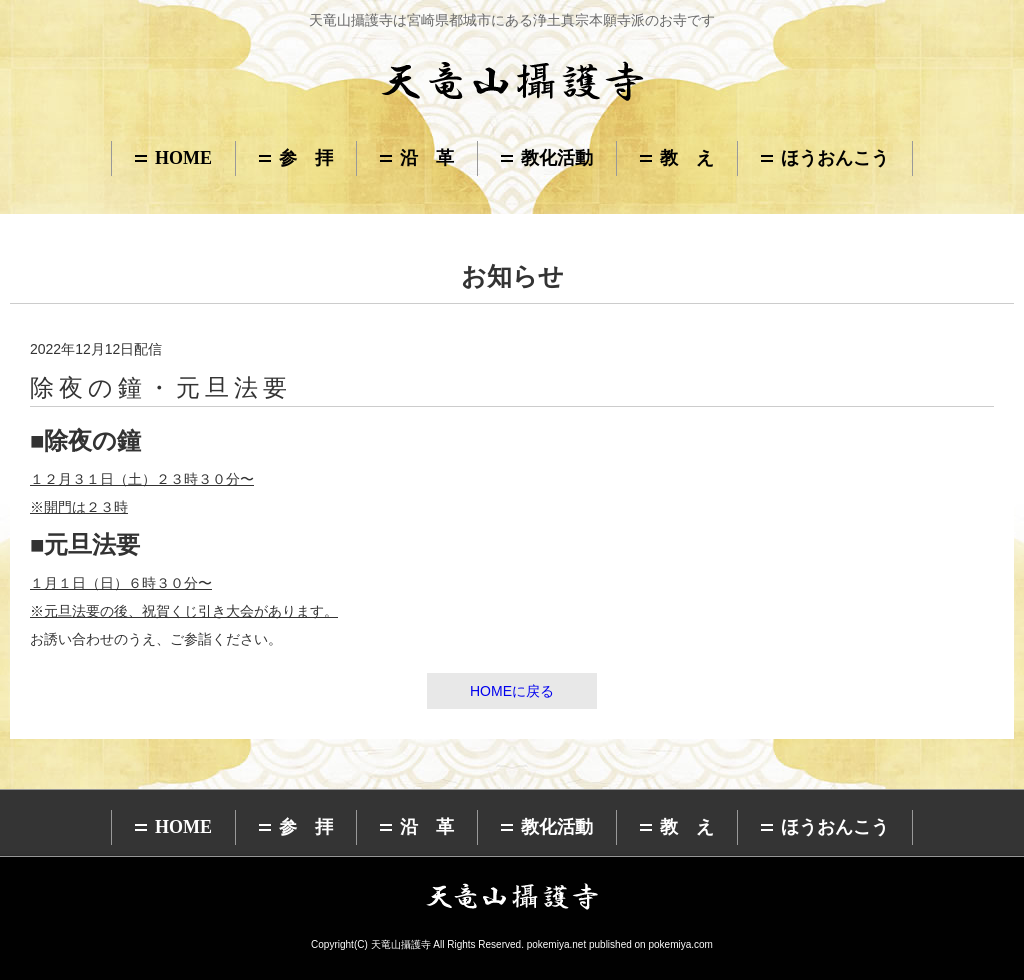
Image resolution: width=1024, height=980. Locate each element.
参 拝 (306, 158)
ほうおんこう (835, 158)
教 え (687, 158)
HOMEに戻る (512, 691)
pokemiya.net (556, 944)
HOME (183, 158)
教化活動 (557, 158)
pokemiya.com (680, 944)
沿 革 (427, 158)
